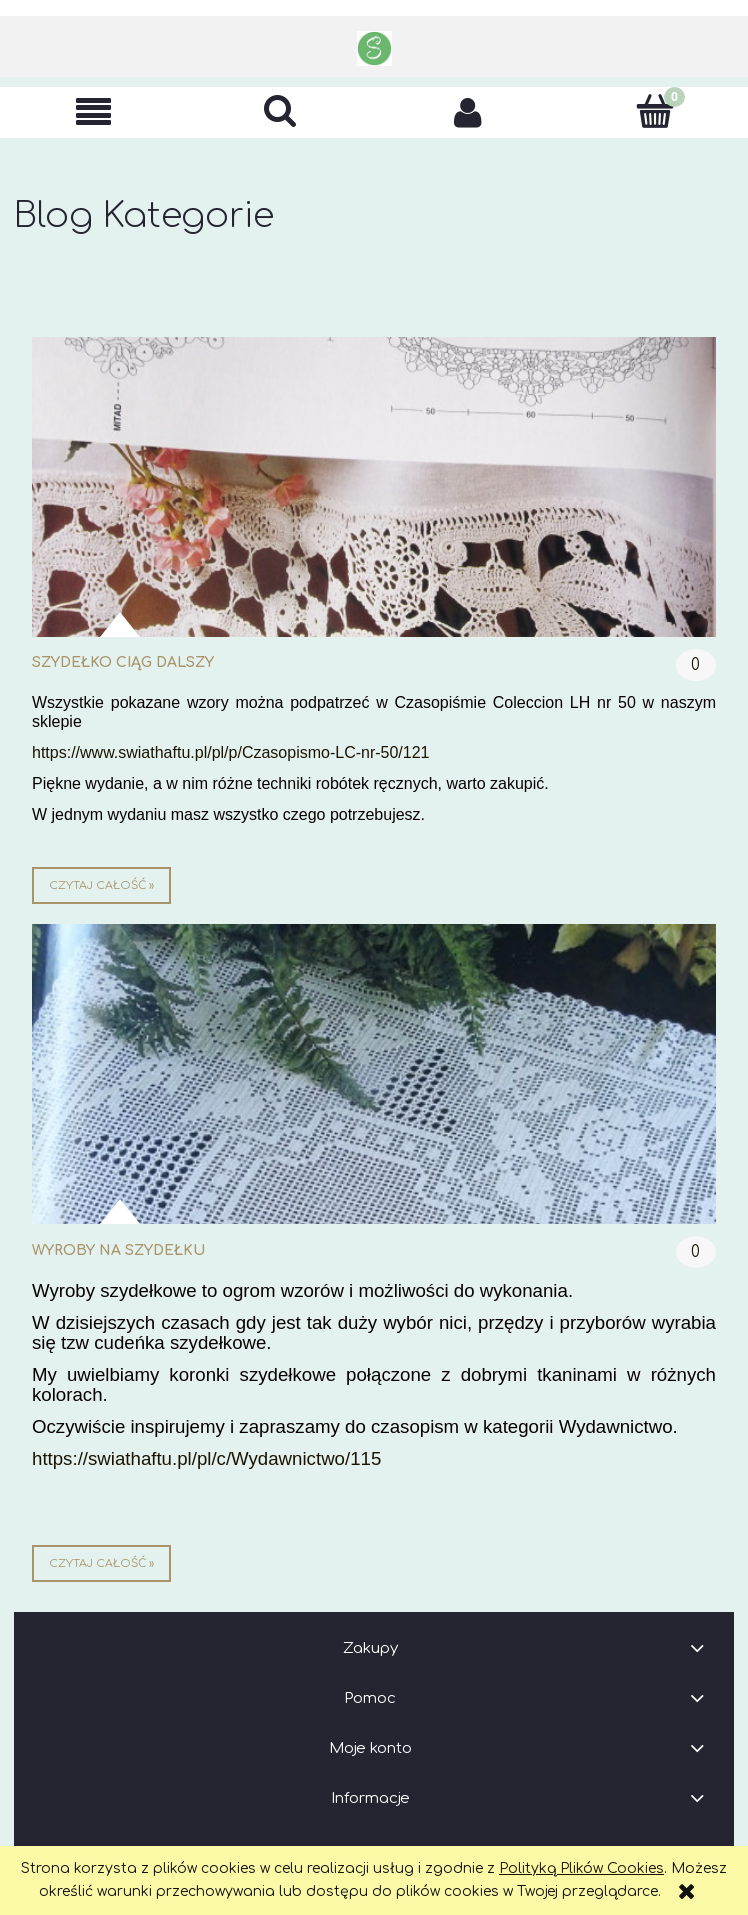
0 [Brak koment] (695, 665)
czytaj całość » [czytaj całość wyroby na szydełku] (101, 1563)
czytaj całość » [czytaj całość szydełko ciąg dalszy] (101, 885)
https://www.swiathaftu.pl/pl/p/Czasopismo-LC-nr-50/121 (231, 752)
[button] (93, 112)
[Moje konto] (467, 112)
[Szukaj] (280, 111)
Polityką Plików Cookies (581, 1868)
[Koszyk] (654, 111)
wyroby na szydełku (118, 1250)
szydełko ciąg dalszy (123, 662)
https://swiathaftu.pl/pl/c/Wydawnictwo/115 (206, 1458)
